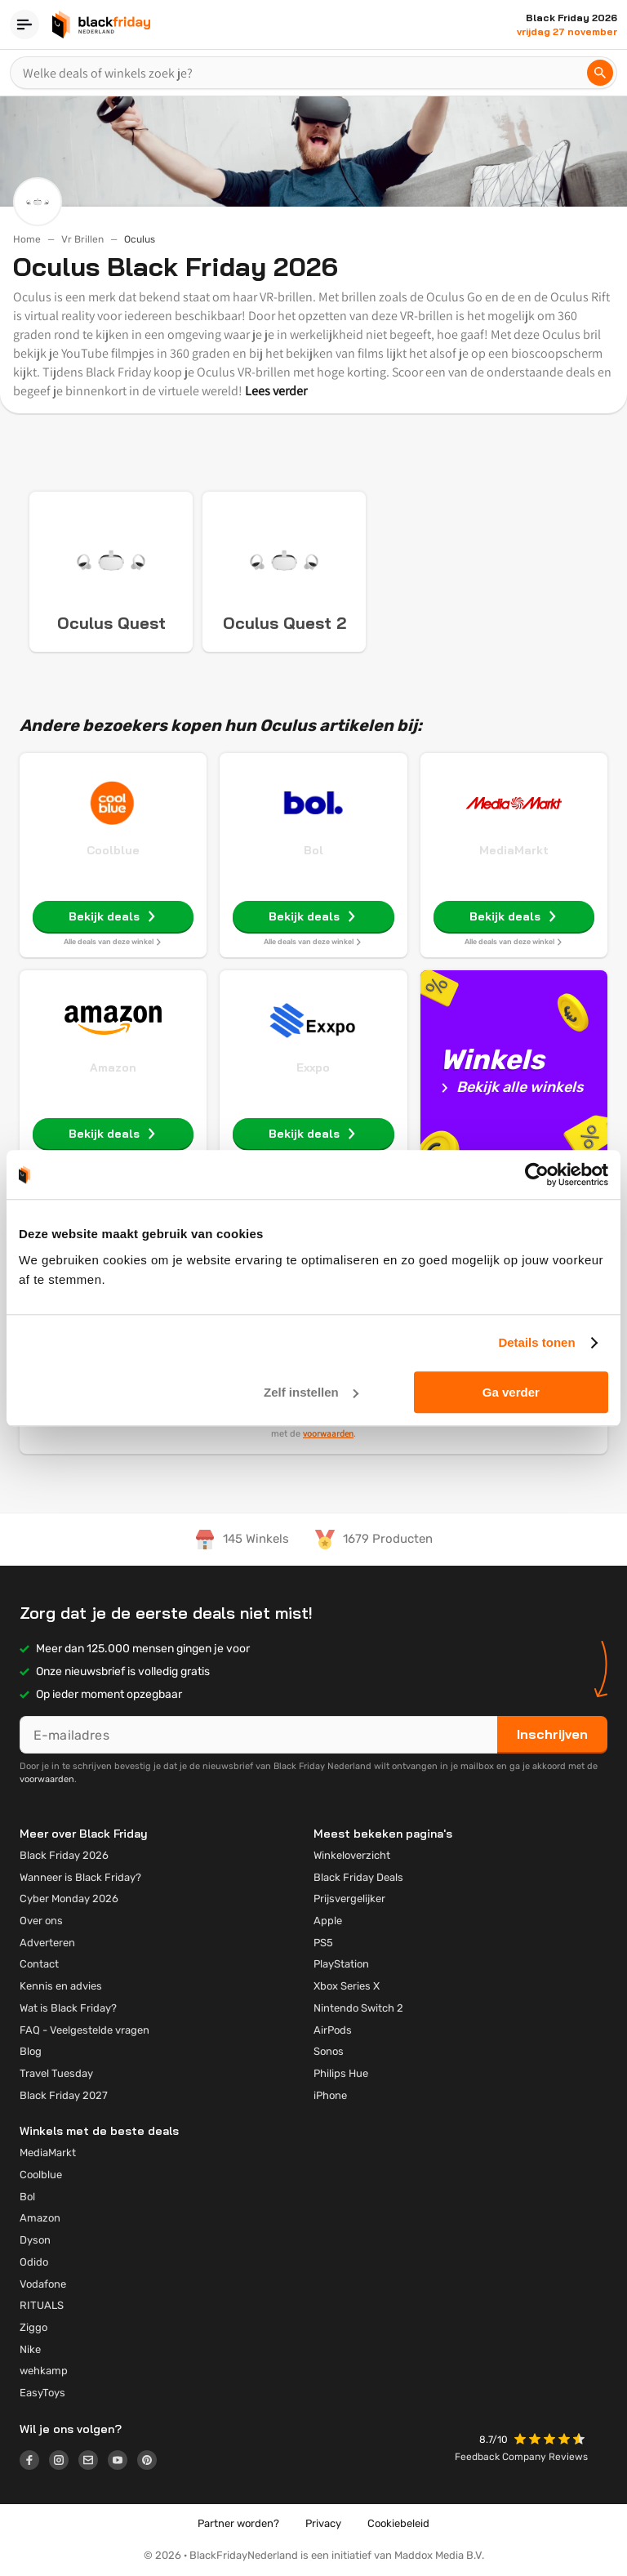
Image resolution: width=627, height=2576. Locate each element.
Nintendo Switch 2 (358, 2008)
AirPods (333, 2030)
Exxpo (313, 1067)
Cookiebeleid (398, 2523)
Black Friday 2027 (64, 2095)
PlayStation (341, 1964)
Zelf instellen (311, 1392)
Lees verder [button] (276, 390)
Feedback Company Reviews (521, 2456)
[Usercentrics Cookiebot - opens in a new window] (536, 1174)
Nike (30, 2349)
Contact (39, 1964)
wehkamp (44, 2370)
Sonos (329, 2051)
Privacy (323, 2523)
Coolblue (113, 850)
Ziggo (33, 2327)
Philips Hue (341, 2073)
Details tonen (536, 1342)
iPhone (330, 2095)
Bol (313, 850)
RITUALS (42, 2305)
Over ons (41, 1920)
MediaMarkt (514, 850)
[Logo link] (34, 2462)
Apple (328, 1920)
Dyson (35, 2240)
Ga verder (511, 1392)
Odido (34, 2262)
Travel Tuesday (56, 2073)
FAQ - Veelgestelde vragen (84, 2030)
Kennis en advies (61, 1986)
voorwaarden (328, 1433)
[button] (551, 2441)
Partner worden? (238, 2523)
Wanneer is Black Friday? (80, 1877)
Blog (31, 2051)
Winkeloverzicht (352, 1855)
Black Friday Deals (358, 1877)
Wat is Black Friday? (68, 2008)
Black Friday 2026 (64, 1855)
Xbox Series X (347, 1986)
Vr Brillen (82, 239)
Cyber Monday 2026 (69, 1898)
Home (27, 239)
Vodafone (43, 2284)
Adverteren (47, 1942)
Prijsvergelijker (349, 1898)
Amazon (113, 1067)
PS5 (323, 1942)
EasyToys (42, 2393)
